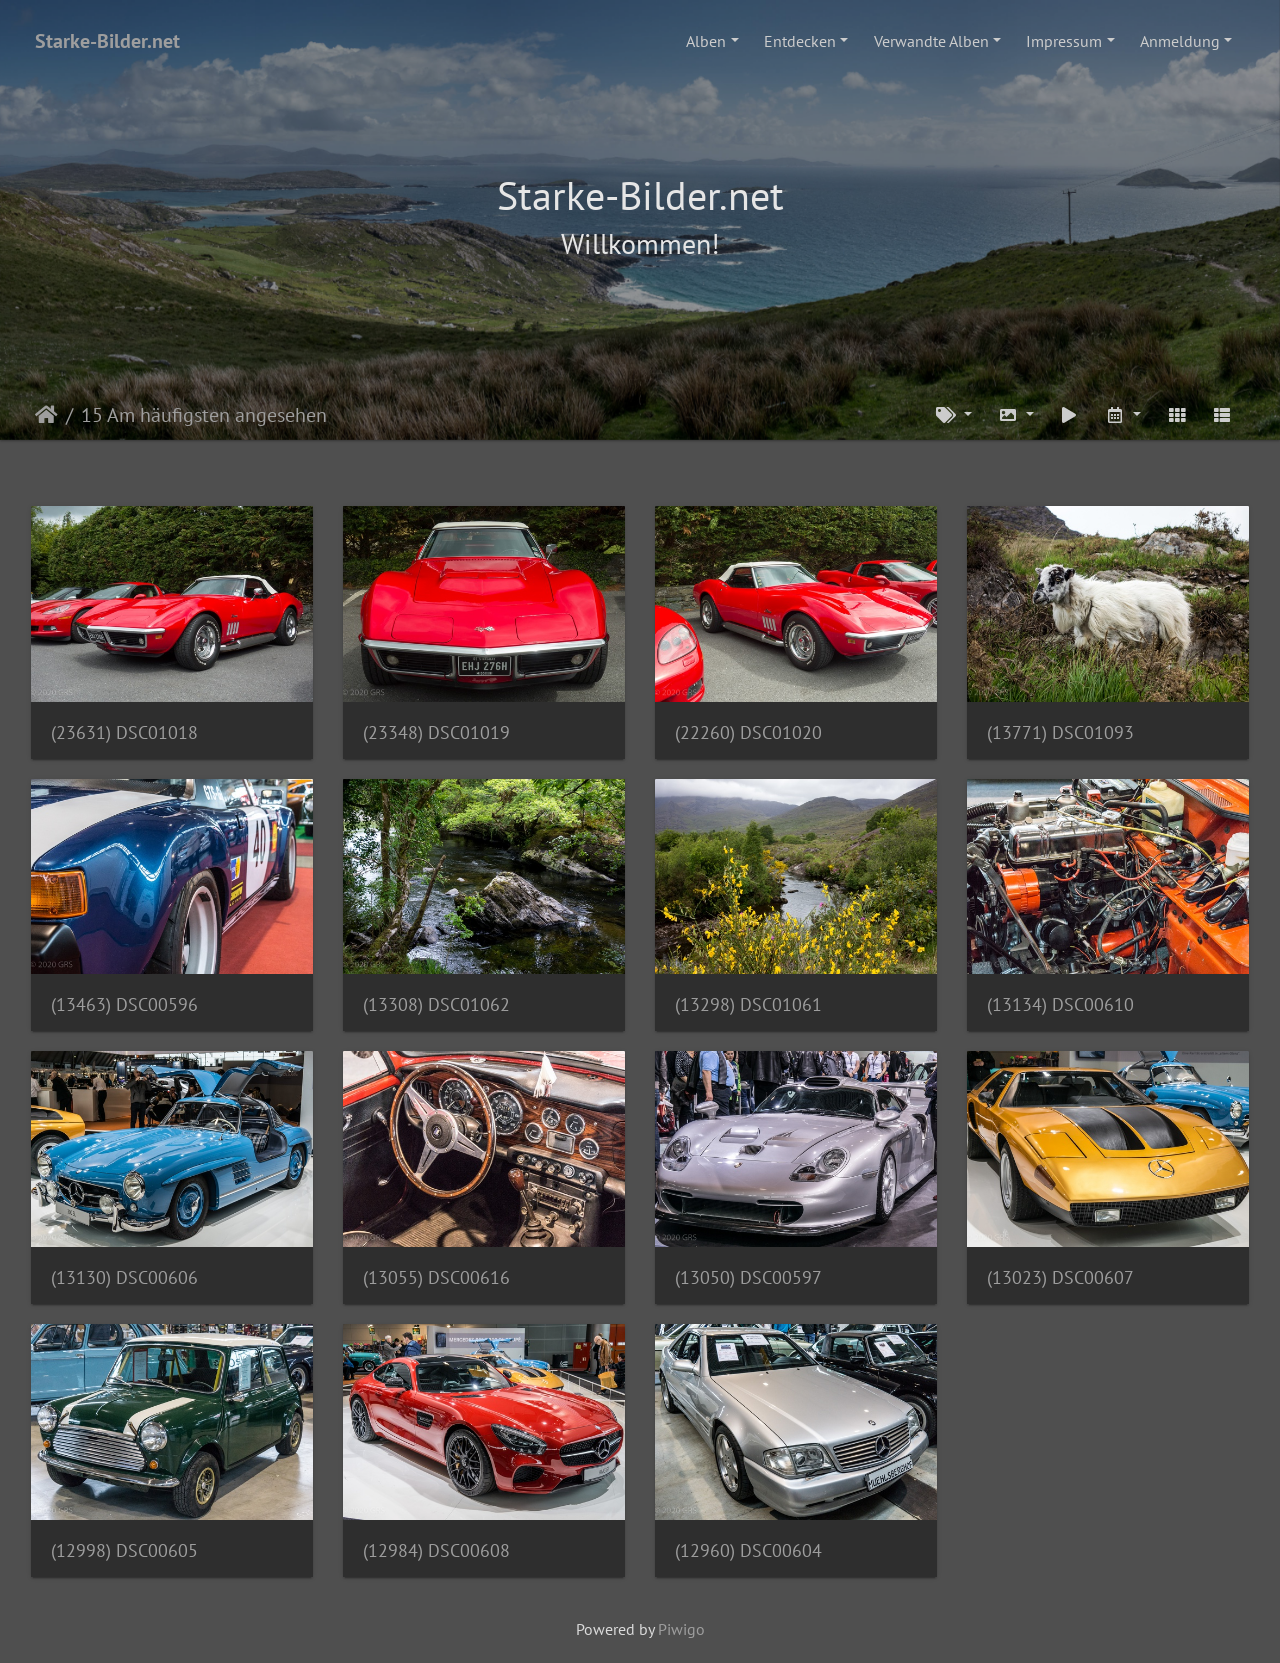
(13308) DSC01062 (436, 1004)
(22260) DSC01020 (748, 732)
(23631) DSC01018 (124, 732)
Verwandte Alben (931, 41)
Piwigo (681, 1629)
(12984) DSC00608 (436, 1550)
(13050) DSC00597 (748, 1277)
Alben (706, 41)
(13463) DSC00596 (124, 1004)
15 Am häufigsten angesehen (204, 415)
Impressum (1064, 41)
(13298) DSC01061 (748, 1004)
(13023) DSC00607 (1060, 1277)
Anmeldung (1180, 41)
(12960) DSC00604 (748, 1550)
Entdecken (800, 41)
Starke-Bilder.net (107, 41)
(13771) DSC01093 (1060, 732)
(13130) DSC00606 (124, 1277)
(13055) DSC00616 (436, 1277)
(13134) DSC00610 (1060, 1004)
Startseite (46, 415)
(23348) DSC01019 (436, 732)
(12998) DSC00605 (124, 1550)
